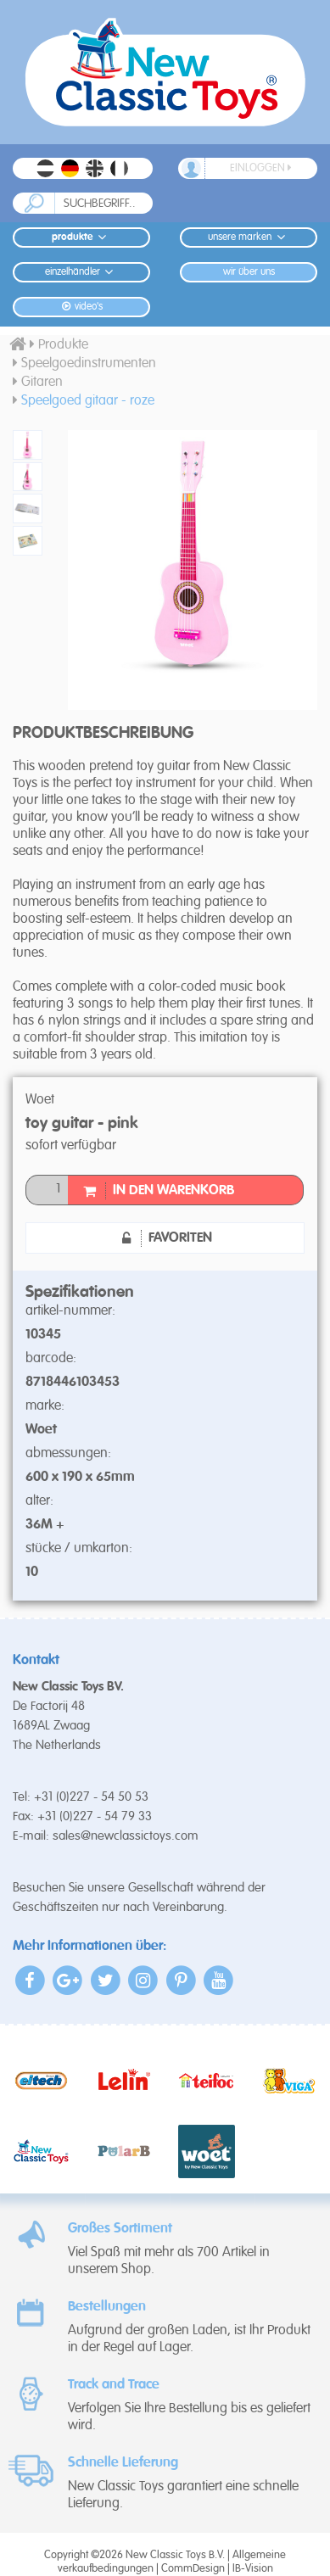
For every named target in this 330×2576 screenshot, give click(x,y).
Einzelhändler (81, 271)
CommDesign (193, 2568)
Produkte (81, 237)
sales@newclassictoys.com (126, 1836)
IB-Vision (252, 2568)
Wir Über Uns (249, 272)
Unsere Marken (248, 237)
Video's (81, 306)
